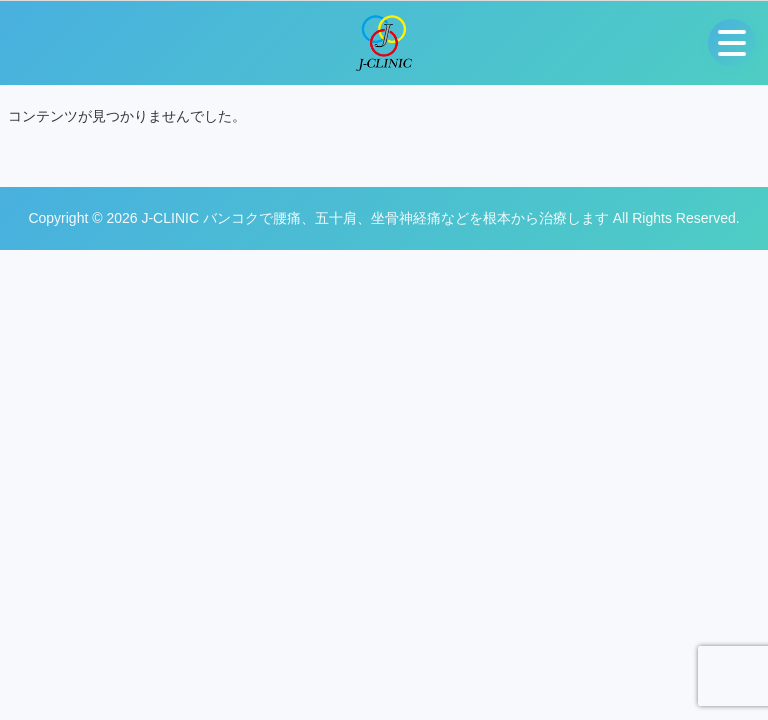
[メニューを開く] (732, 43)
